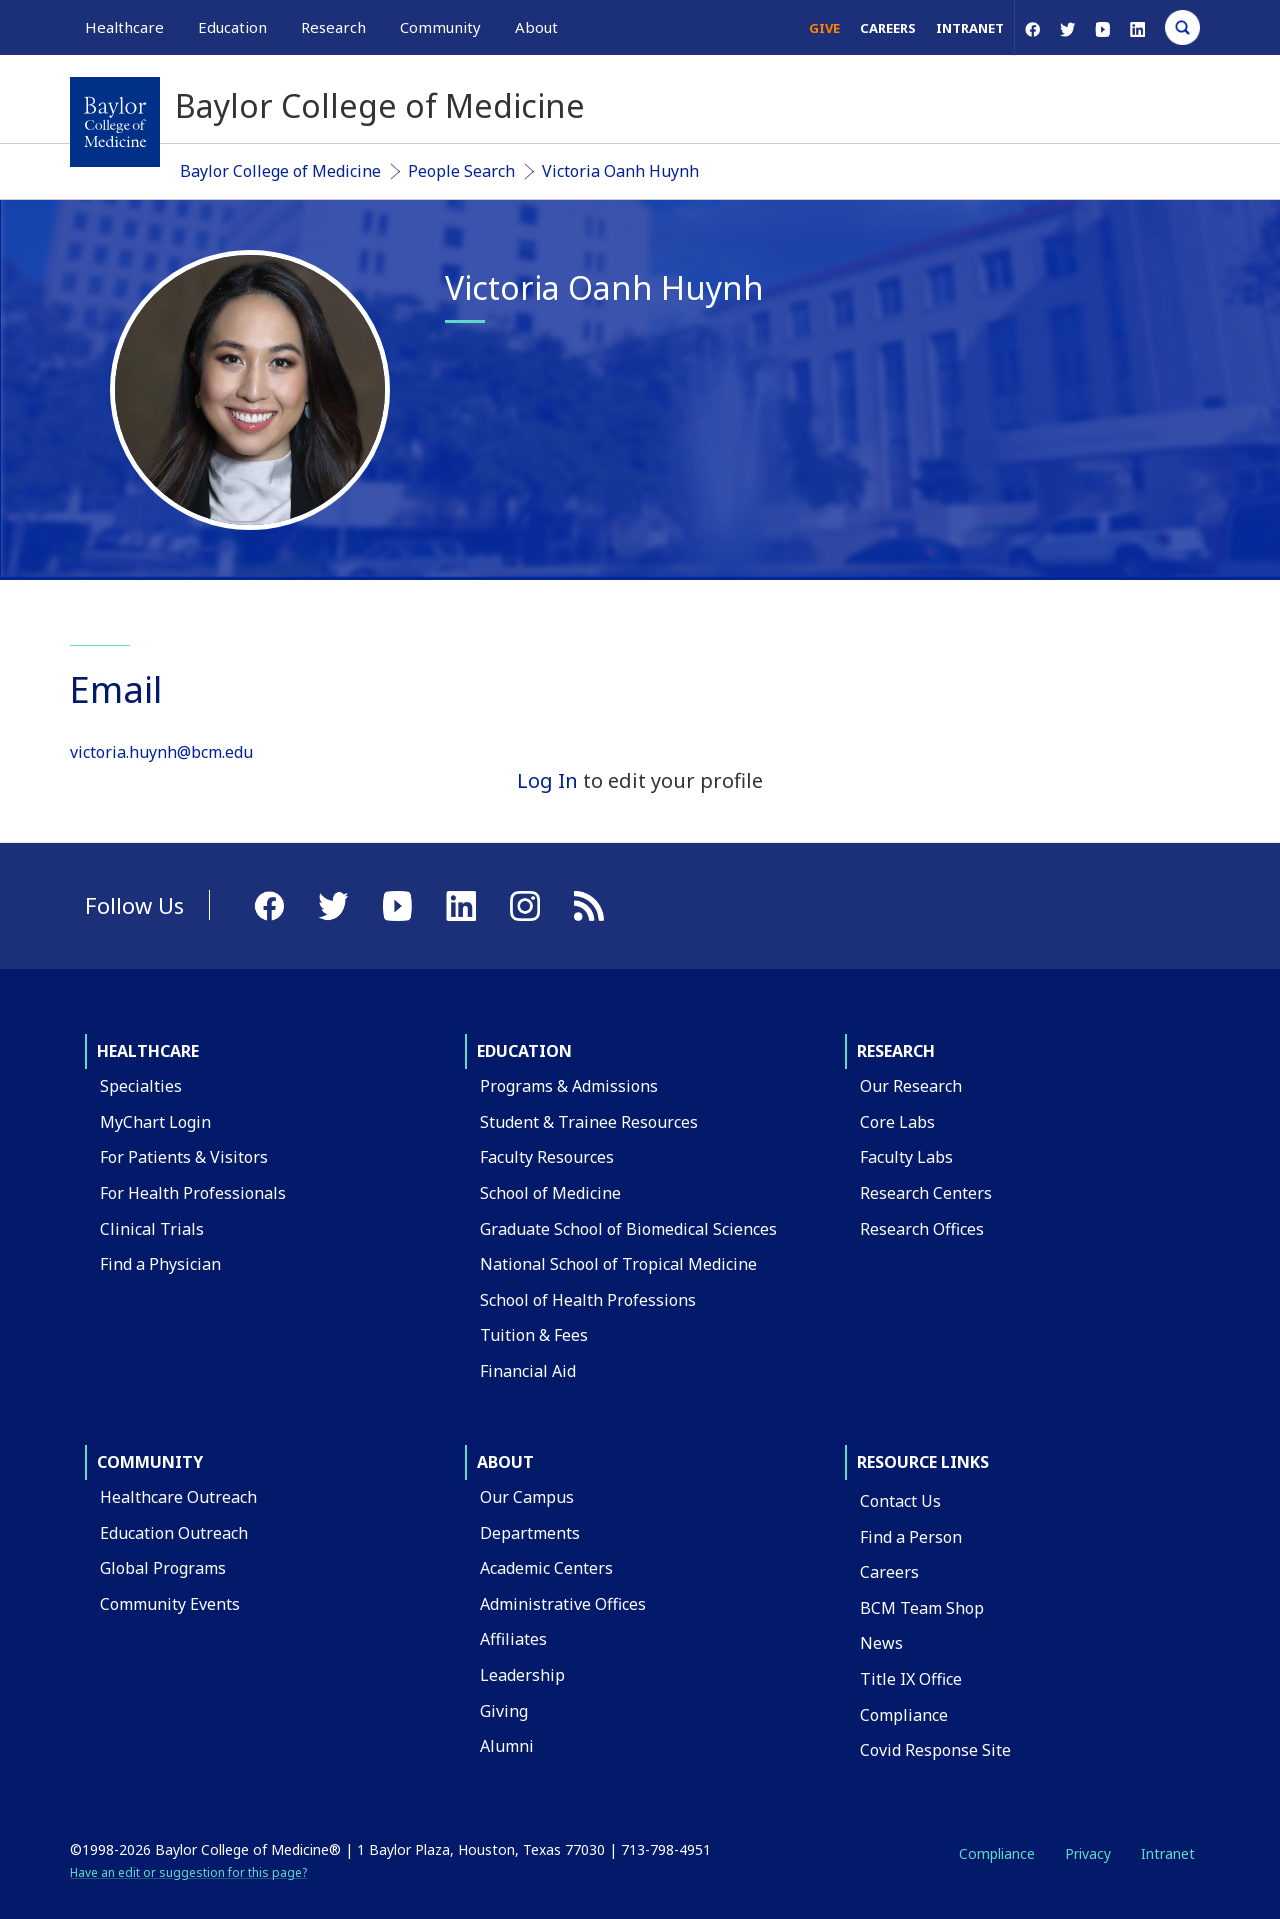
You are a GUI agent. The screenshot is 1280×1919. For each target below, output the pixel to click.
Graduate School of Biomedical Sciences (628, 1229)
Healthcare (148, 1051)
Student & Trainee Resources (589, 1122)
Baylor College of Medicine (280, 171)
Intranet (970, 28)
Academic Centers (546, 1568)
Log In (547, 780)
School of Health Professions (588, 1300)
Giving (504, 1711)
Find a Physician (160, 1264)
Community (150, 1462)
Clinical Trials (152, 1229)
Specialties (141, 1086)
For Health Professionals (193, 1193)
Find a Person (911, 1537)
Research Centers (926, 1193)
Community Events (170, 1604)
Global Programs (163, 1568)
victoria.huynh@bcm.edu (161, 752)
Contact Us (900, 1501)
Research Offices (922, 1229)
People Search (461, 171)
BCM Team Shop (922, 1608)
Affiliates (513, 1639)
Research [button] (333, 27)
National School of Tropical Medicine (618, 1264)
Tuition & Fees (534, 1335)
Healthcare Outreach (178, 1497)
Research (896, 1051)
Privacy (1088, 1853)
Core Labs (897, 1122)
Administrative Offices (563, 1604)
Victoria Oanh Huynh (620, 171)
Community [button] (440, 27)
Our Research (911, 1086)
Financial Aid (528, 1371)
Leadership (522, 1675)
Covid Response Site (935, 1750)
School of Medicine (550, 1193)
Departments (530, 1533)
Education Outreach (174, 1533)
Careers (888, 28)
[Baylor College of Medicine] (115, 122)
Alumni (507, 1746)
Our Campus (527, 1497)
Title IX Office (911, 1679)
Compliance (904, 1715)
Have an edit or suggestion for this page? (188, 1872)
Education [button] (232, 27)
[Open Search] (1182, 27)
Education (524, 1051)
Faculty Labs (906, 1157)
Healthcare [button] (124, 27)
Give (824, 28)
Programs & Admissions (569, 1086)
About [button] (536, 27)
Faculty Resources (547, 1157)
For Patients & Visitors (184, 1157)
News (881, 1643)
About (505, 1462)
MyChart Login (155, 1122)
